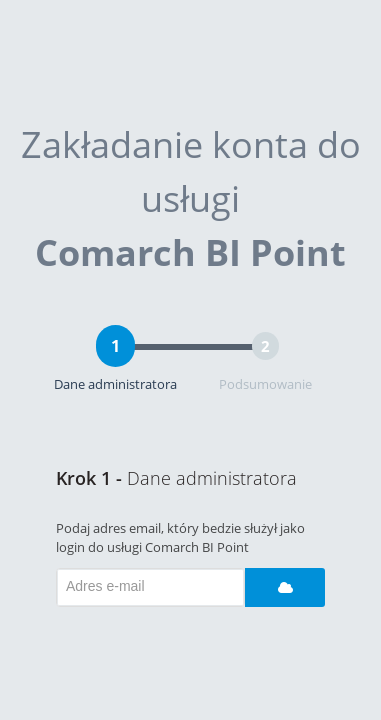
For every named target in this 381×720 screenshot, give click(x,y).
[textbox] (150, 587)
